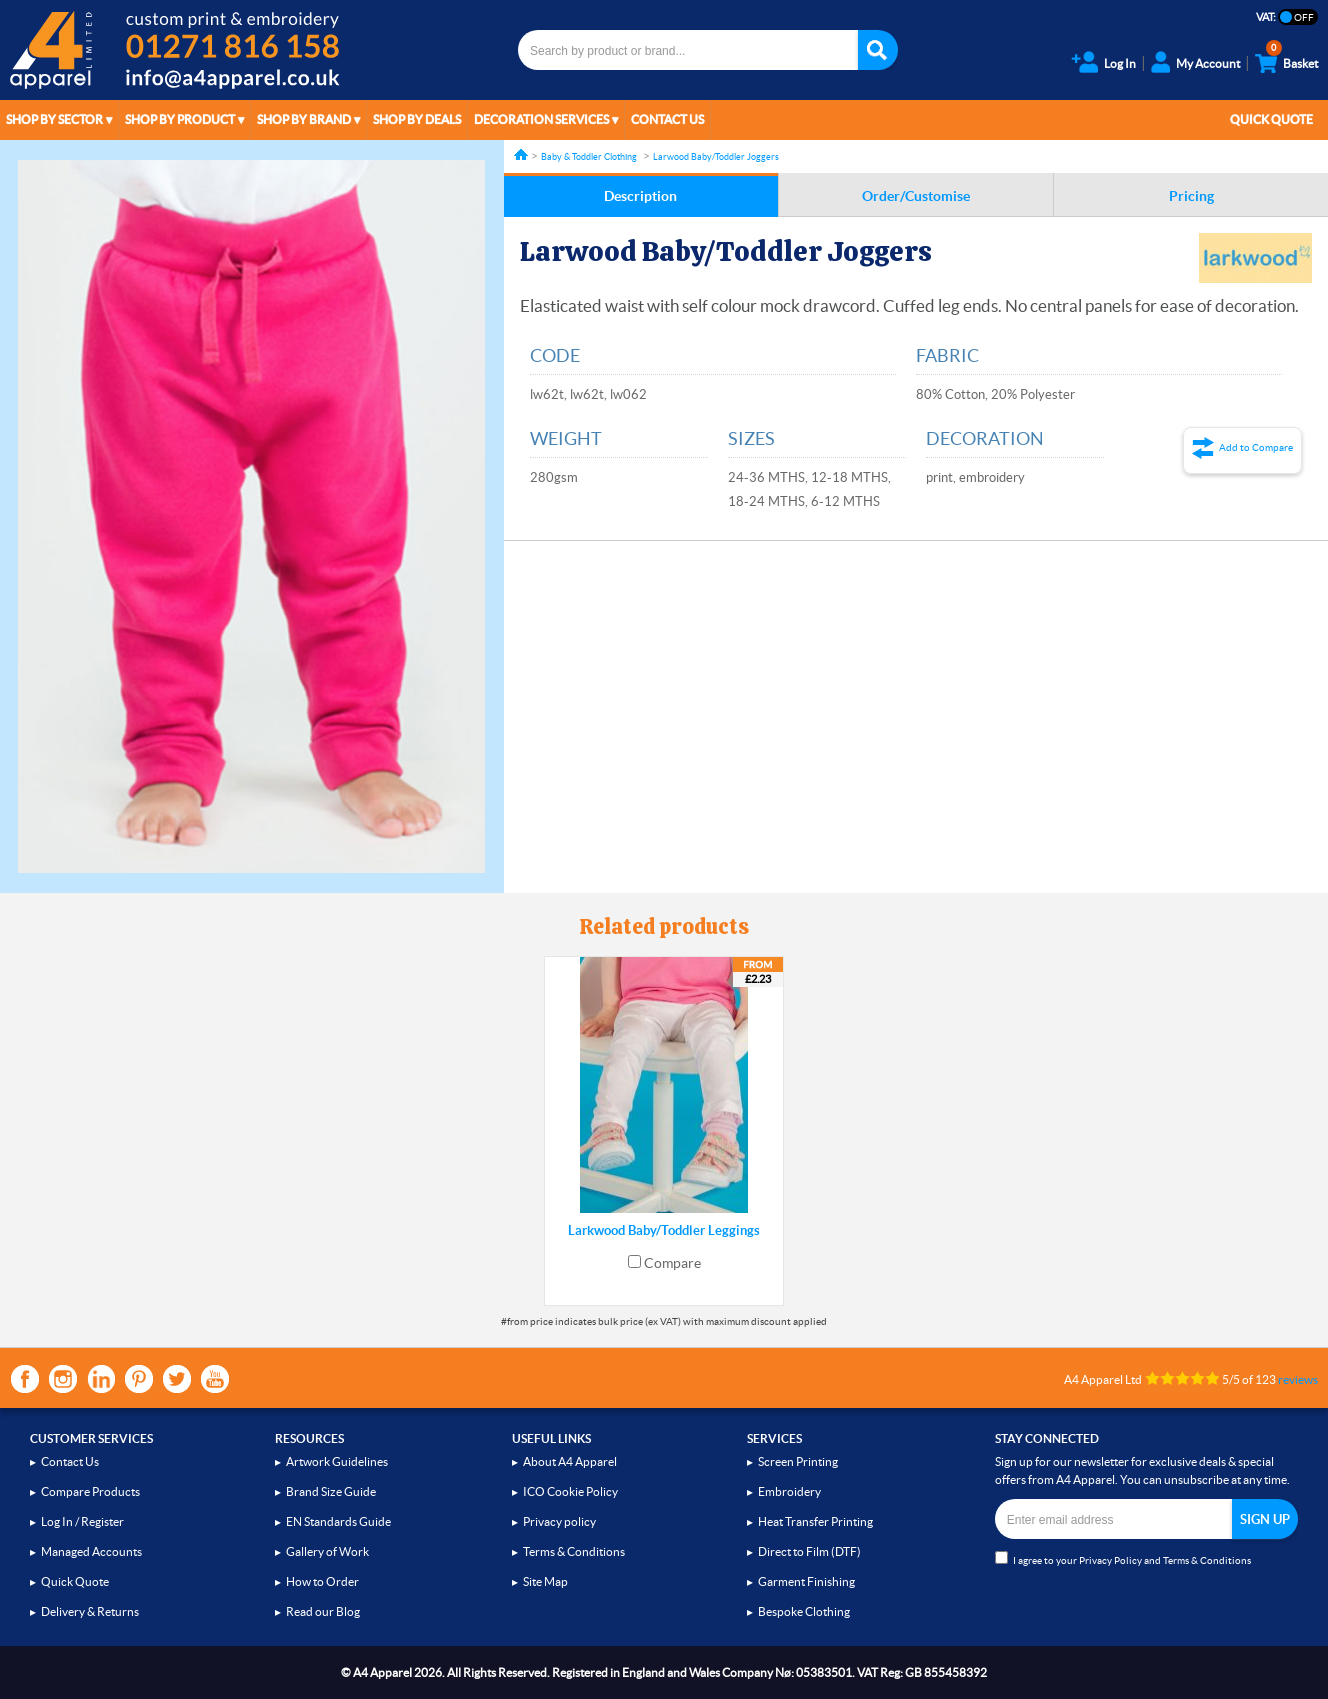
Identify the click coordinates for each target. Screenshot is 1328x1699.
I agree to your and (1123, 1558)
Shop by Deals (417, 119)
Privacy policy (559, 1521)
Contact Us (667, 119)
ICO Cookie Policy (570, 1491)
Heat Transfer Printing (815, 1521)
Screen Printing (798, 1461)
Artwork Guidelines (337, 1461)
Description (640, 196)
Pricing (1191, 196)
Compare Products (90, 1491)
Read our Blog (323, 1611)
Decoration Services (541, 119)
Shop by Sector (54, 119)
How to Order (322, 1581)
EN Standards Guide (338, 1521)
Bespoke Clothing (804, 1611)
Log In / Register (82, 1521)
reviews (1298, 1379)
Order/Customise (916, 196)
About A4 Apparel (570, 1461)
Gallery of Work (327, 1551)
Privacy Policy (1110, 1560)
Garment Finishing (806, 1581)
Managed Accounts (91, 1551)
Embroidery (789, 1491)
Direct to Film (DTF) (809, 1551)
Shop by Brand (304, 119)
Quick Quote (1271, 119)
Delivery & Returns (90, 1611)
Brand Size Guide (331, 1491)
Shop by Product (180, 119)
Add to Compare (1256, 447)
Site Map (545, 1581)
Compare (672, 1263)
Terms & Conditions (574, 1551)
